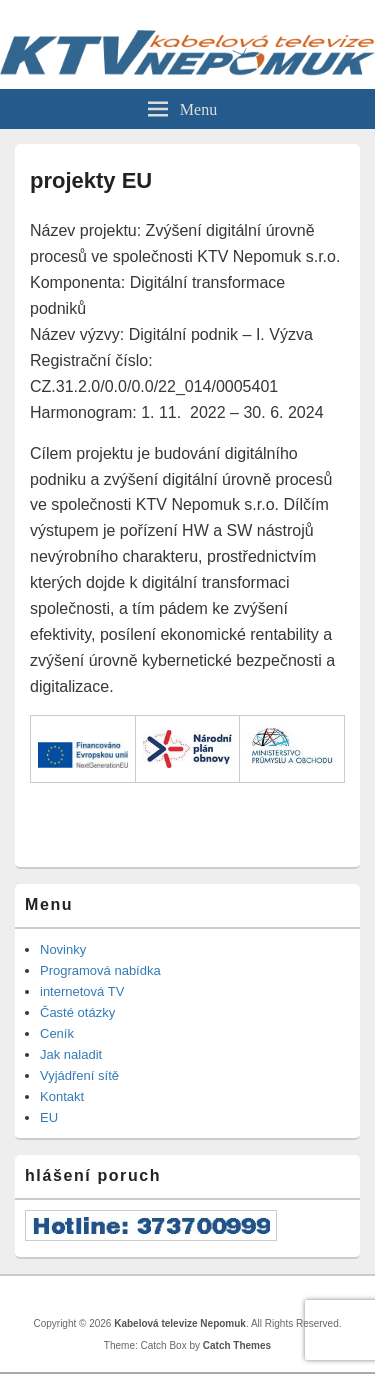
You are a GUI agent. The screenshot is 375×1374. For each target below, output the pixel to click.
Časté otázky (77, 1012)
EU (49, 1117)
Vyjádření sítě (79, 1075)
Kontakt (62, 1096)
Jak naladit (71, 1054)
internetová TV (82, 991)
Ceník (57, 1033)
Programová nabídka (100, 970)
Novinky (63, 949)
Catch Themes (237, 1345)
